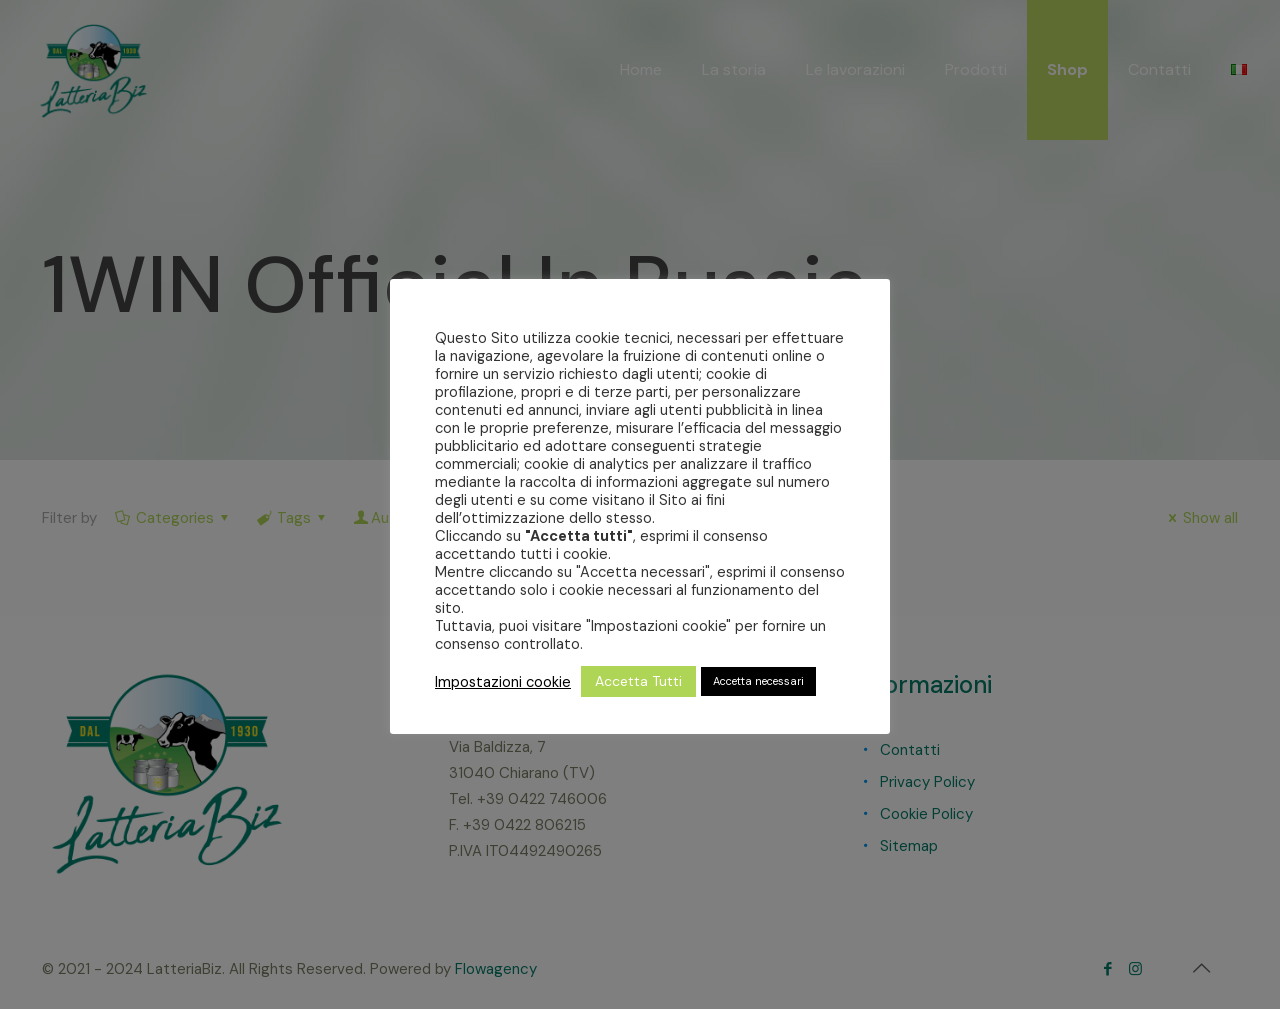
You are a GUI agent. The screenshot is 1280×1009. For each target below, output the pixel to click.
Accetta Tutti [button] (638, 681)
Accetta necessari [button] (758, 681)
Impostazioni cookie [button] (503, 682)
